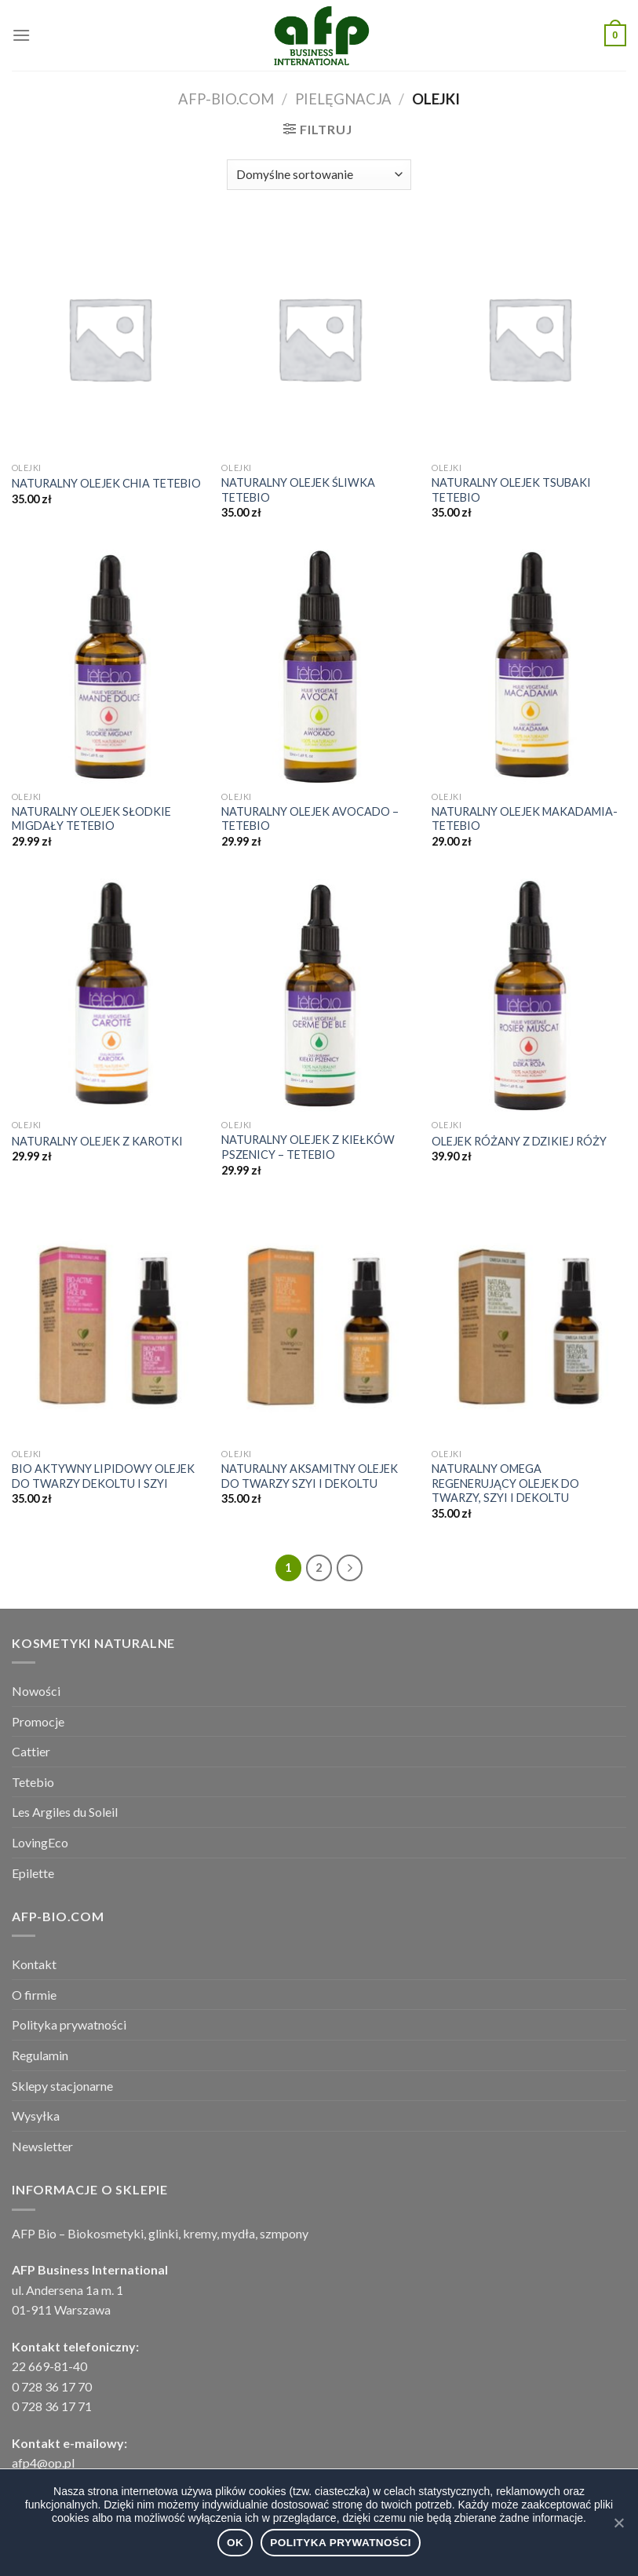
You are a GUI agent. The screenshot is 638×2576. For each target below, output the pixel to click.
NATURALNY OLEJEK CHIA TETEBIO (106, 483)
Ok (235, 2543)
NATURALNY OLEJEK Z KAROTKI (97, 1141)
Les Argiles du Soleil (65, 1811)
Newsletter (42, 2146)
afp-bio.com (226, 99)
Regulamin (40, 2055)
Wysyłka (36, 2115)
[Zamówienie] (319, 174)
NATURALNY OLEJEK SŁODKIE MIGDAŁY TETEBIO (91, 819)
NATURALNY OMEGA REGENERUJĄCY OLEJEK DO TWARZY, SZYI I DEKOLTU (505, 1483)
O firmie (34, 1994)
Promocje (38, 1721)
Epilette (33, 1872)
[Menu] (21, 35)
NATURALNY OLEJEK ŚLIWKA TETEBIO (298, 490)
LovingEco (40, 1842)
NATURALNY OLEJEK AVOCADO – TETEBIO (310, 819)
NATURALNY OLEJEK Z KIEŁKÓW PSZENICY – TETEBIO (308, 1147)
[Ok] (618, 2522)
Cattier (31, 1751)
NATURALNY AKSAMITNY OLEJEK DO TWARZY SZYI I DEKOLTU (309, 1476)
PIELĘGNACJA (343, 99)
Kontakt (34, 1964)
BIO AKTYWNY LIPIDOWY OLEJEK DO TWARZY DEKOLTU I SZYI (103, 1476)
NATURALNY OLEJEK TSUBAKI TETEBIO (511, 490)
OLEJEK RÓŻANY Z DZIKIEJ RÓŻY (519, 1141)
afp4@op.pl (43, 2462)
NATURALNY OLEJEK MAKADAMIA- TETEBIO (525, 819)
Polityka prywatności (69, 2024)
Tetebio (33, 1781)
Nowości (36, 1690)
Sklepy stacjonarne (62, 2085)
